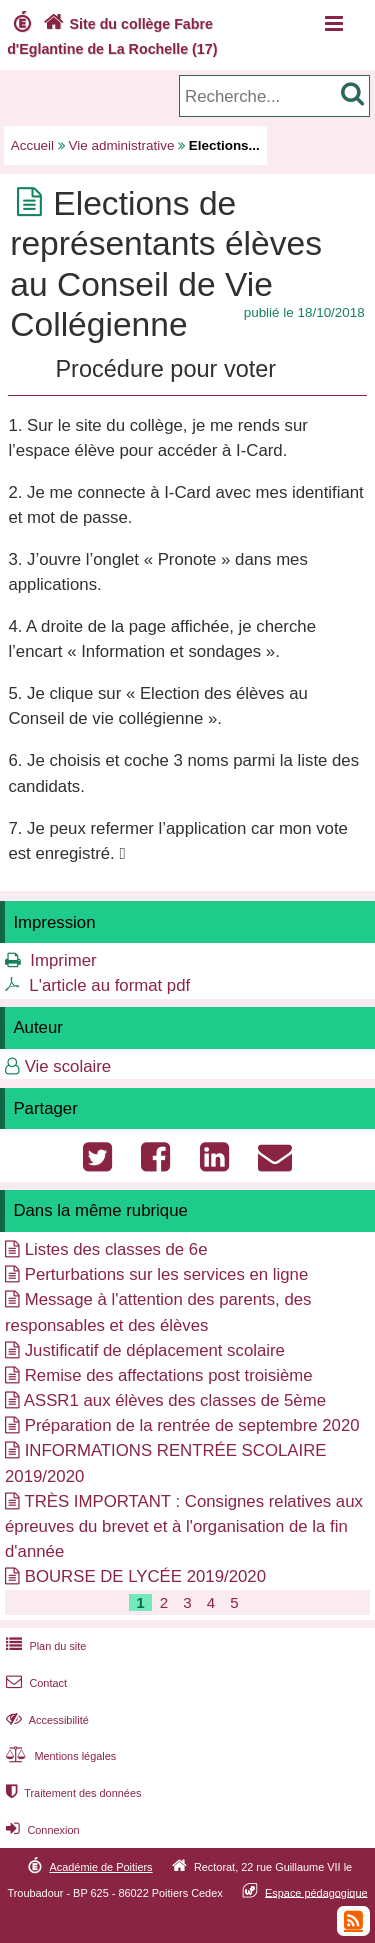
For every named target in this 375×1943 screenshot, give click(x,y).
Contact (34, 1683)
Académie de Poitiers (100, 1867)
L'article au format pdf (109, 985)
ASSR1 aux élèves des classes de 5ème (175, 1400)
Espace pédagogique (316, 1892)
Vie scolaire (68, 1066)
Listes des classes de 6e (116, 1249)
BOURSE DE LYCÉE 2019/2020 (145, 1576)
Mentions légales (59, 1756)
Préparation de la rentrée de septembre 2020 (192, 1425)
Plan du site (44, 1646)
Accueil (32, 145)
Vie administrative (122, 145)
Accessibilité (45, 1720)
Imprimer (63, 960)
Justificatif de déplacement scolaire (155, 1350)
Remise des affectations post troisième (169, 1375)
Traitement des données (71, 1793)
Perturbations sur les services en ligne (167, 1274)
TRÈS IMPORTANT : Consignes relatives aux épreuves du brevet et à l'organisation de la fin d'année (184, 1526)
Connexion (40, 1830)
